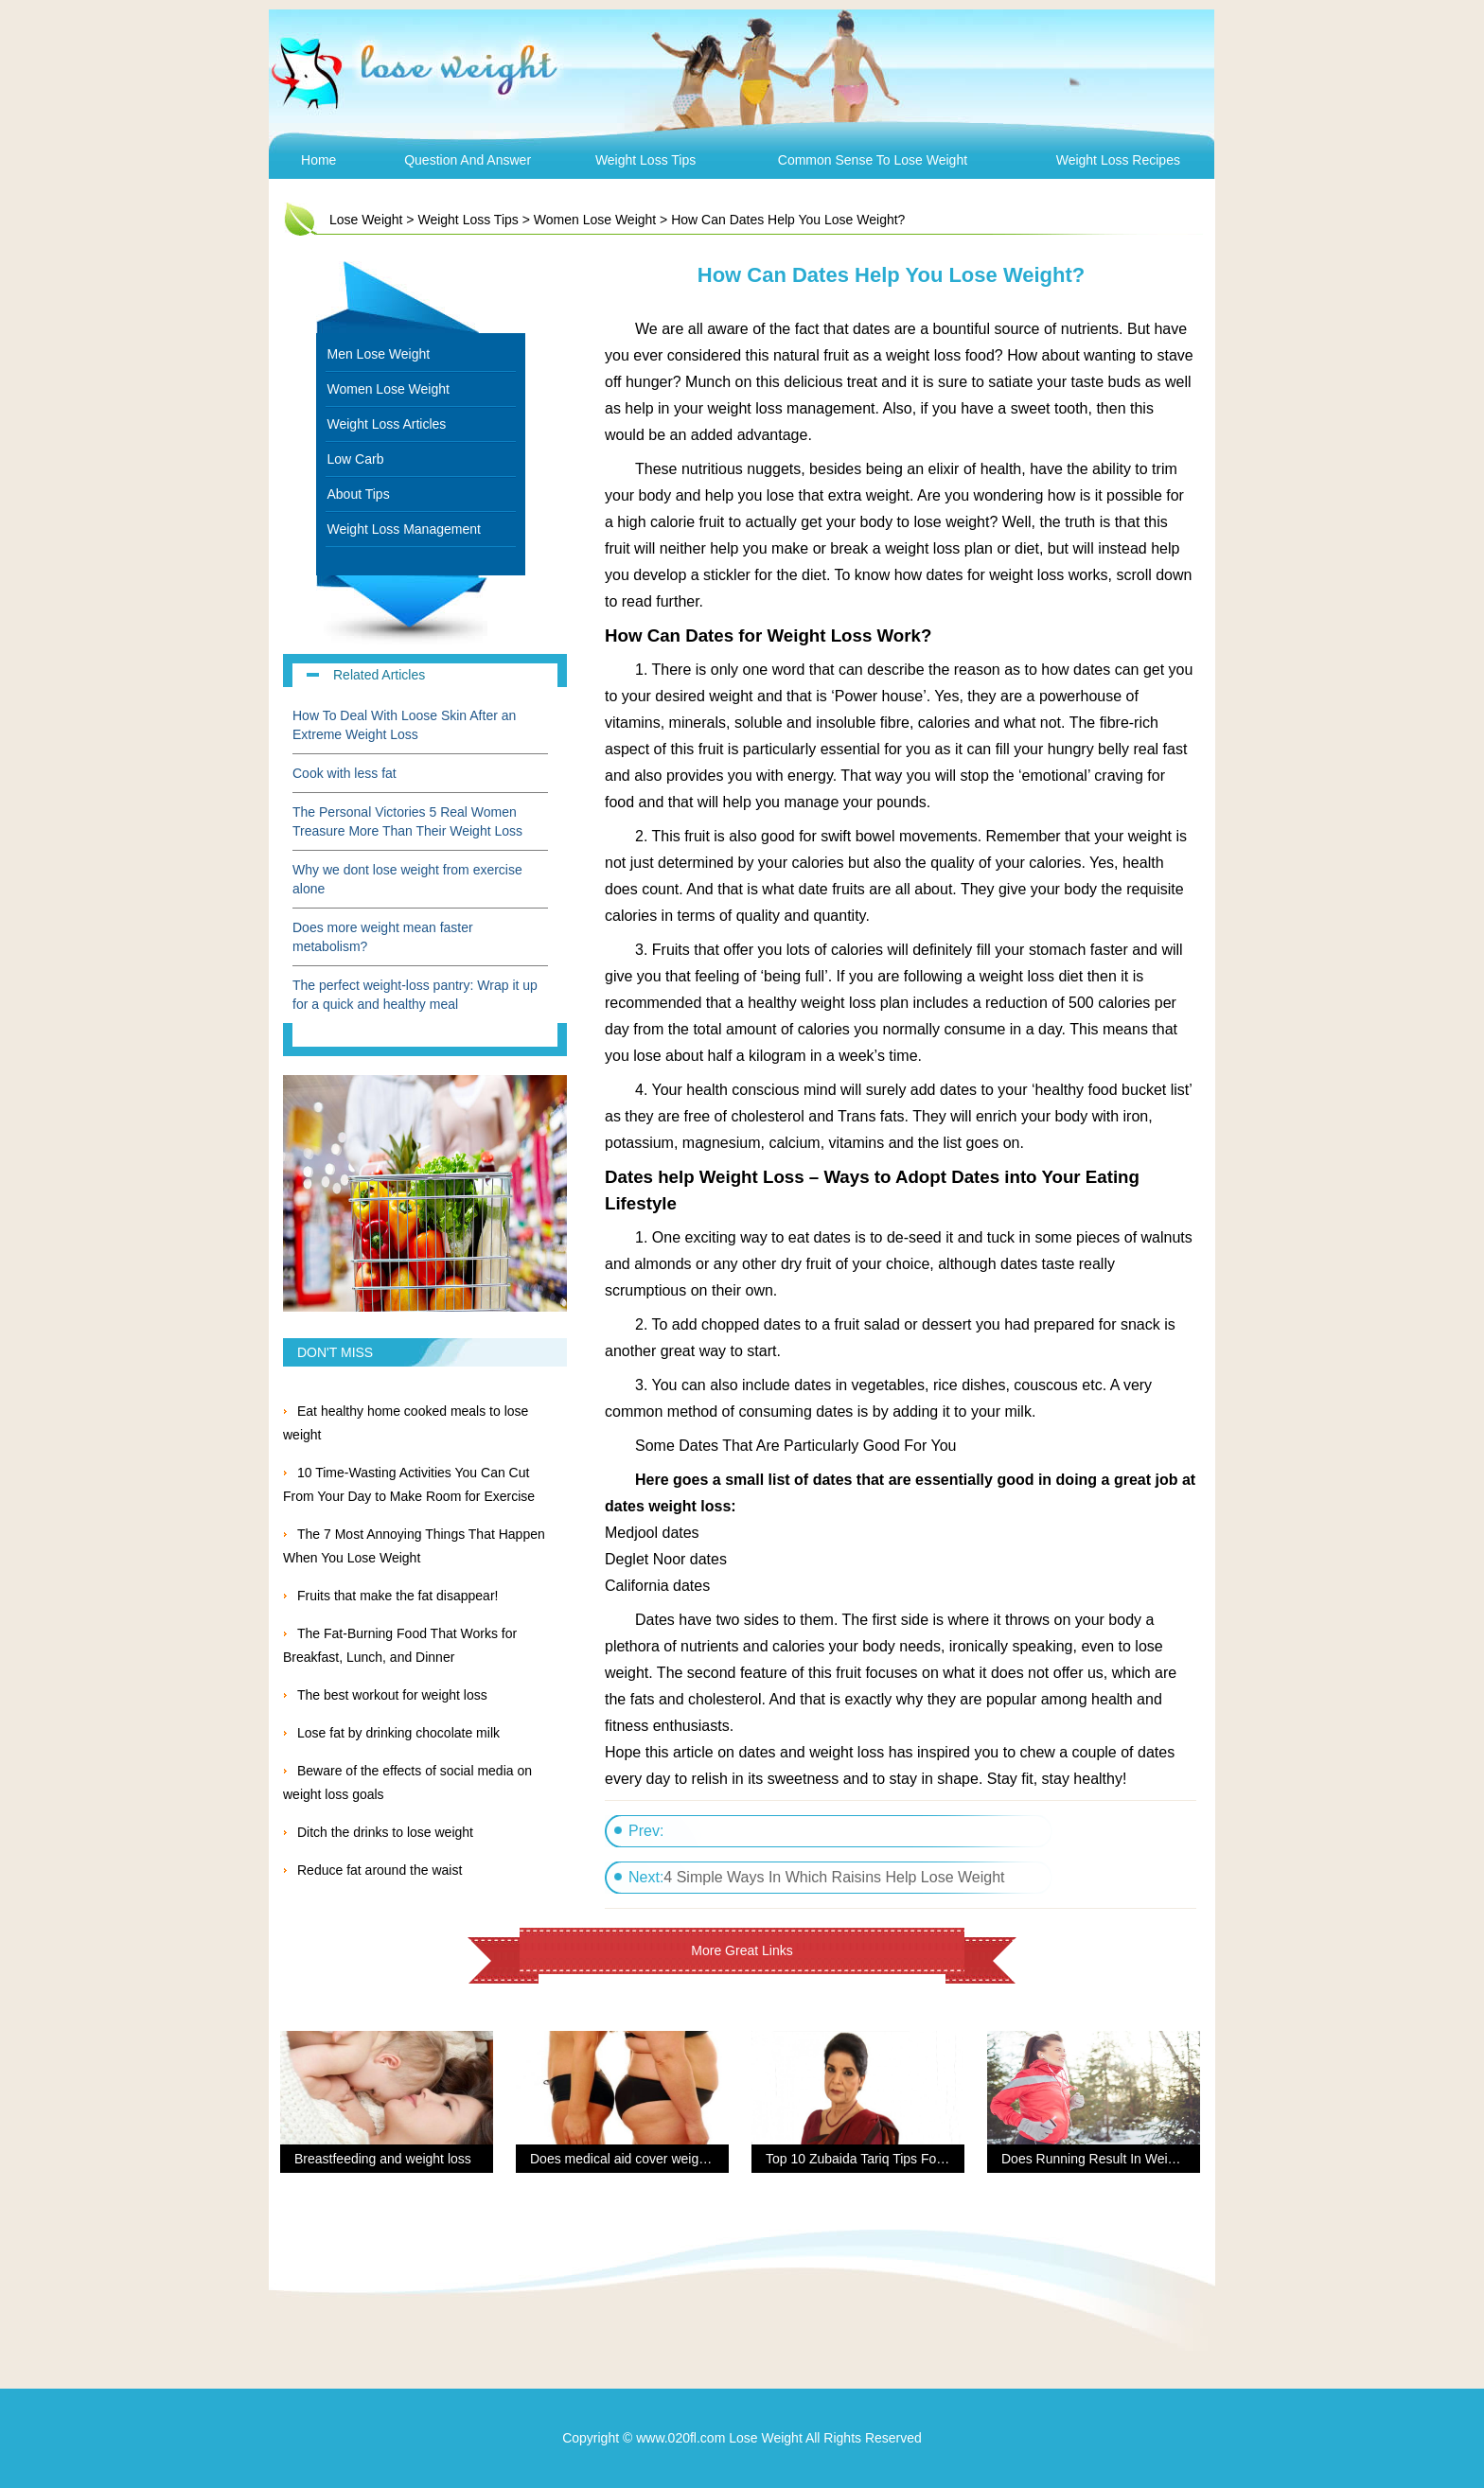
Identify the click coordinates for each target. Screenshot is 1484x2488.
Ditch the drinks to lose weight (385, 1832)
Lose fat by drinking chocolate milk (398, 1732)
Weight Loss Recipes (1118, 160)
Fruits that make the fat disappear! (397, 1595)
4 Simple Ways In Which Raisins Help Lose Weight (833, 1877)
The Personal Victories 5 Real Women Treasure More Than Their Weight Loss (411, 821)
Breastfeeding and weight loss (382, 2158)
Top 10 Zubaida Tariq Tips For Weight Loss (891, 2158)
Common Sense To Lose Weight (872, 160)
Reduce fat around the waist (379, 1870)
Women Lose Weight (595, 219)
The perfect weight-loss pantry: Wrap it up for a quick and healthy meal (415, 995)
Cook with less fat (344, 773)
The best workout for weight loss (392, 1695)
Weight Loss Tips (645, 160)
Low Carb (355, 459)
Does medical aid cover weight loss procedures (668, 2158)
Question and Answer (467, 160)
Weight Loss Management (404, 529)
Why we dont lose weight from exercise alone (407, 879)
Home (318, 160)
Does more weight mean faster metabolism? (382, 937)
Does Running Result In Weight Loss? (1113, 2158)
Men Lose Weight (379, 354)
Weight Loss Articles (387, 424)
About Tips (358, 494)
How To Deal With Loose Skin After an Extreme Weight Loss (404, 725)
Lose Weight (366, 219)
